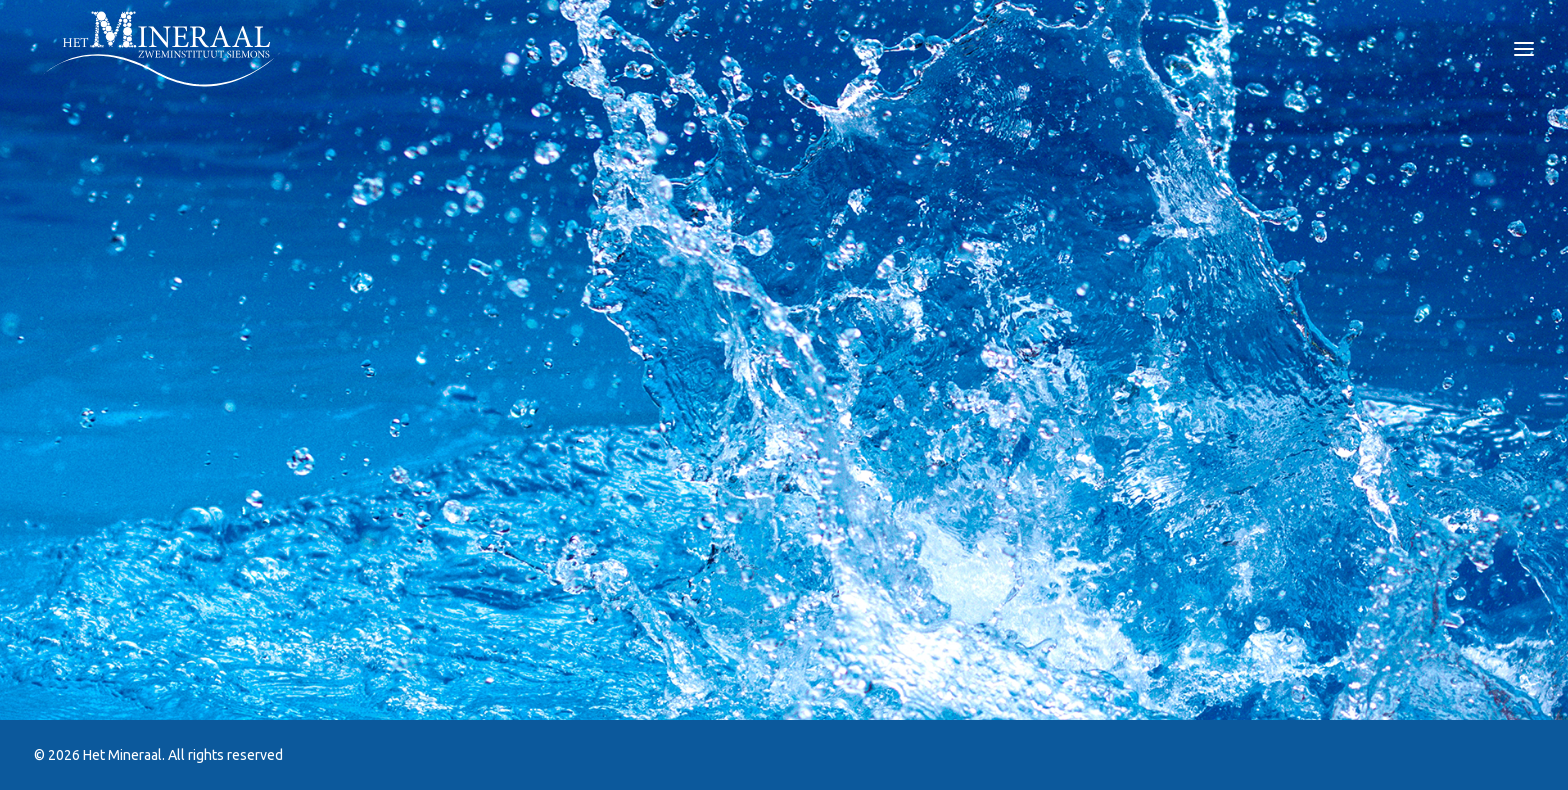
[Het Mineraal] (161, 49)
